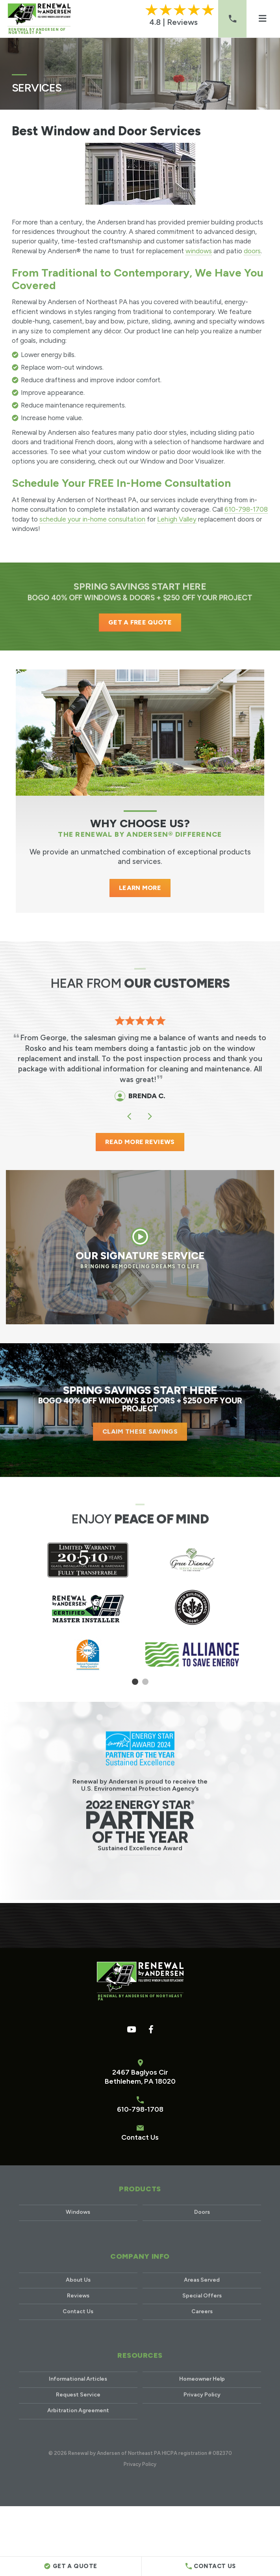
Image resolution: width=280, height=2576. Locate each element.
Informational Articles (78, 2398)
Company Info (139, 2268)
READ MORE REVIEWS (139, 1142)
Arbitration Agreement (78, 2431)
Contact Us (140, 2137)
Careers (202, 2327)
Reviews (78, 2310)
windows (198, 251)
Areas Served (202, 2294)
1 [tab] (135, 1685)
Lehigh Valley (177, 519)
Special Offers (202, 2310)
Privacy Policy (202, 2414)
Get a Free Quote (140, 622)
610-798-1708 (246, 509)
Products (140, 2198)
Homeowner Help (202, 2398)
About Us (78, 2294)
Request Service (78, 2414)
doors (252, 251)
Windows (78, 2223)
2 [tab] (145, 1685)
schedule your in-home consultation (92, 519)
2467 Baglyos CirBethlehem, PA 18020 (140, 2077)
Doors (202, 2223)
